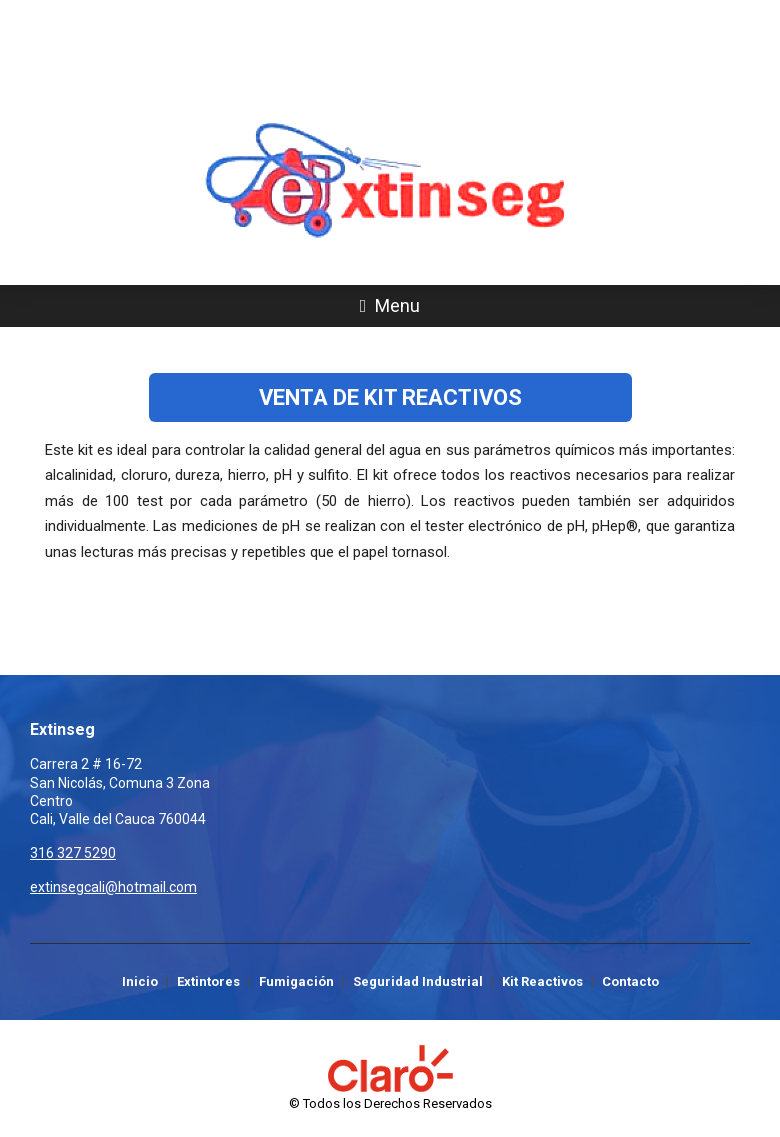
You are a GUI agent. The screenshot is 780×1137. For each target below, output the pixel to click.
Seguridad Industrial (418, 981)
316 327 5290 (390, 82)
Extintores (208, 981)
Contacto (630, 981)
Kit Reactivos (542, 981)
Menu (390, 305)
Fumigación (296, 981)
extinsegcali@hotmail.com (113, 887)
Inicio (140, 981)
